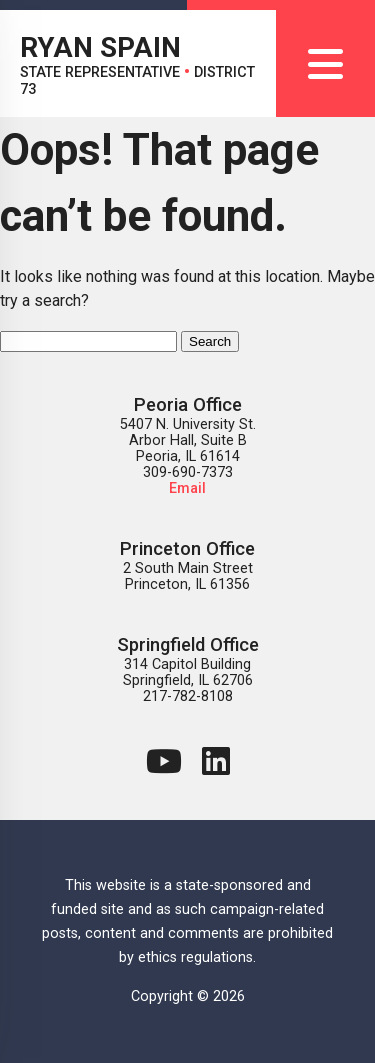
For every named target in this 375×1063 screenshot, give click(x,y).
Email (187, 488)
